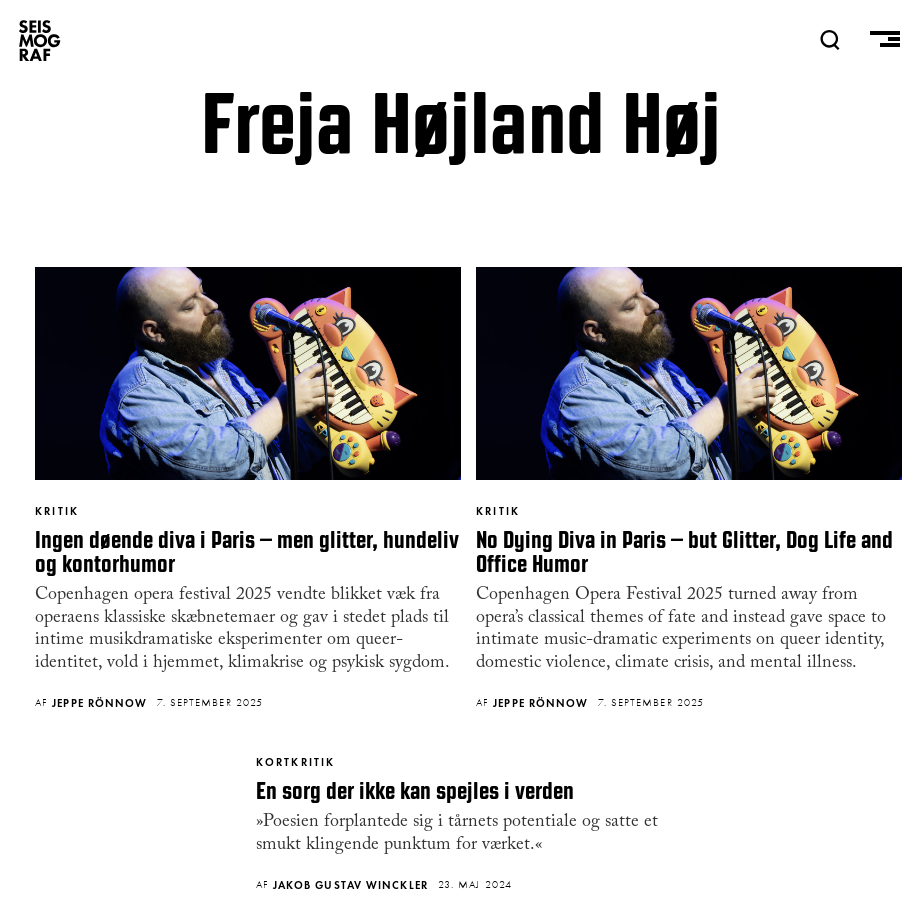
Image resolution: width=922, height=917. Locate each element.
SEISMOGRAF (40, 40)
